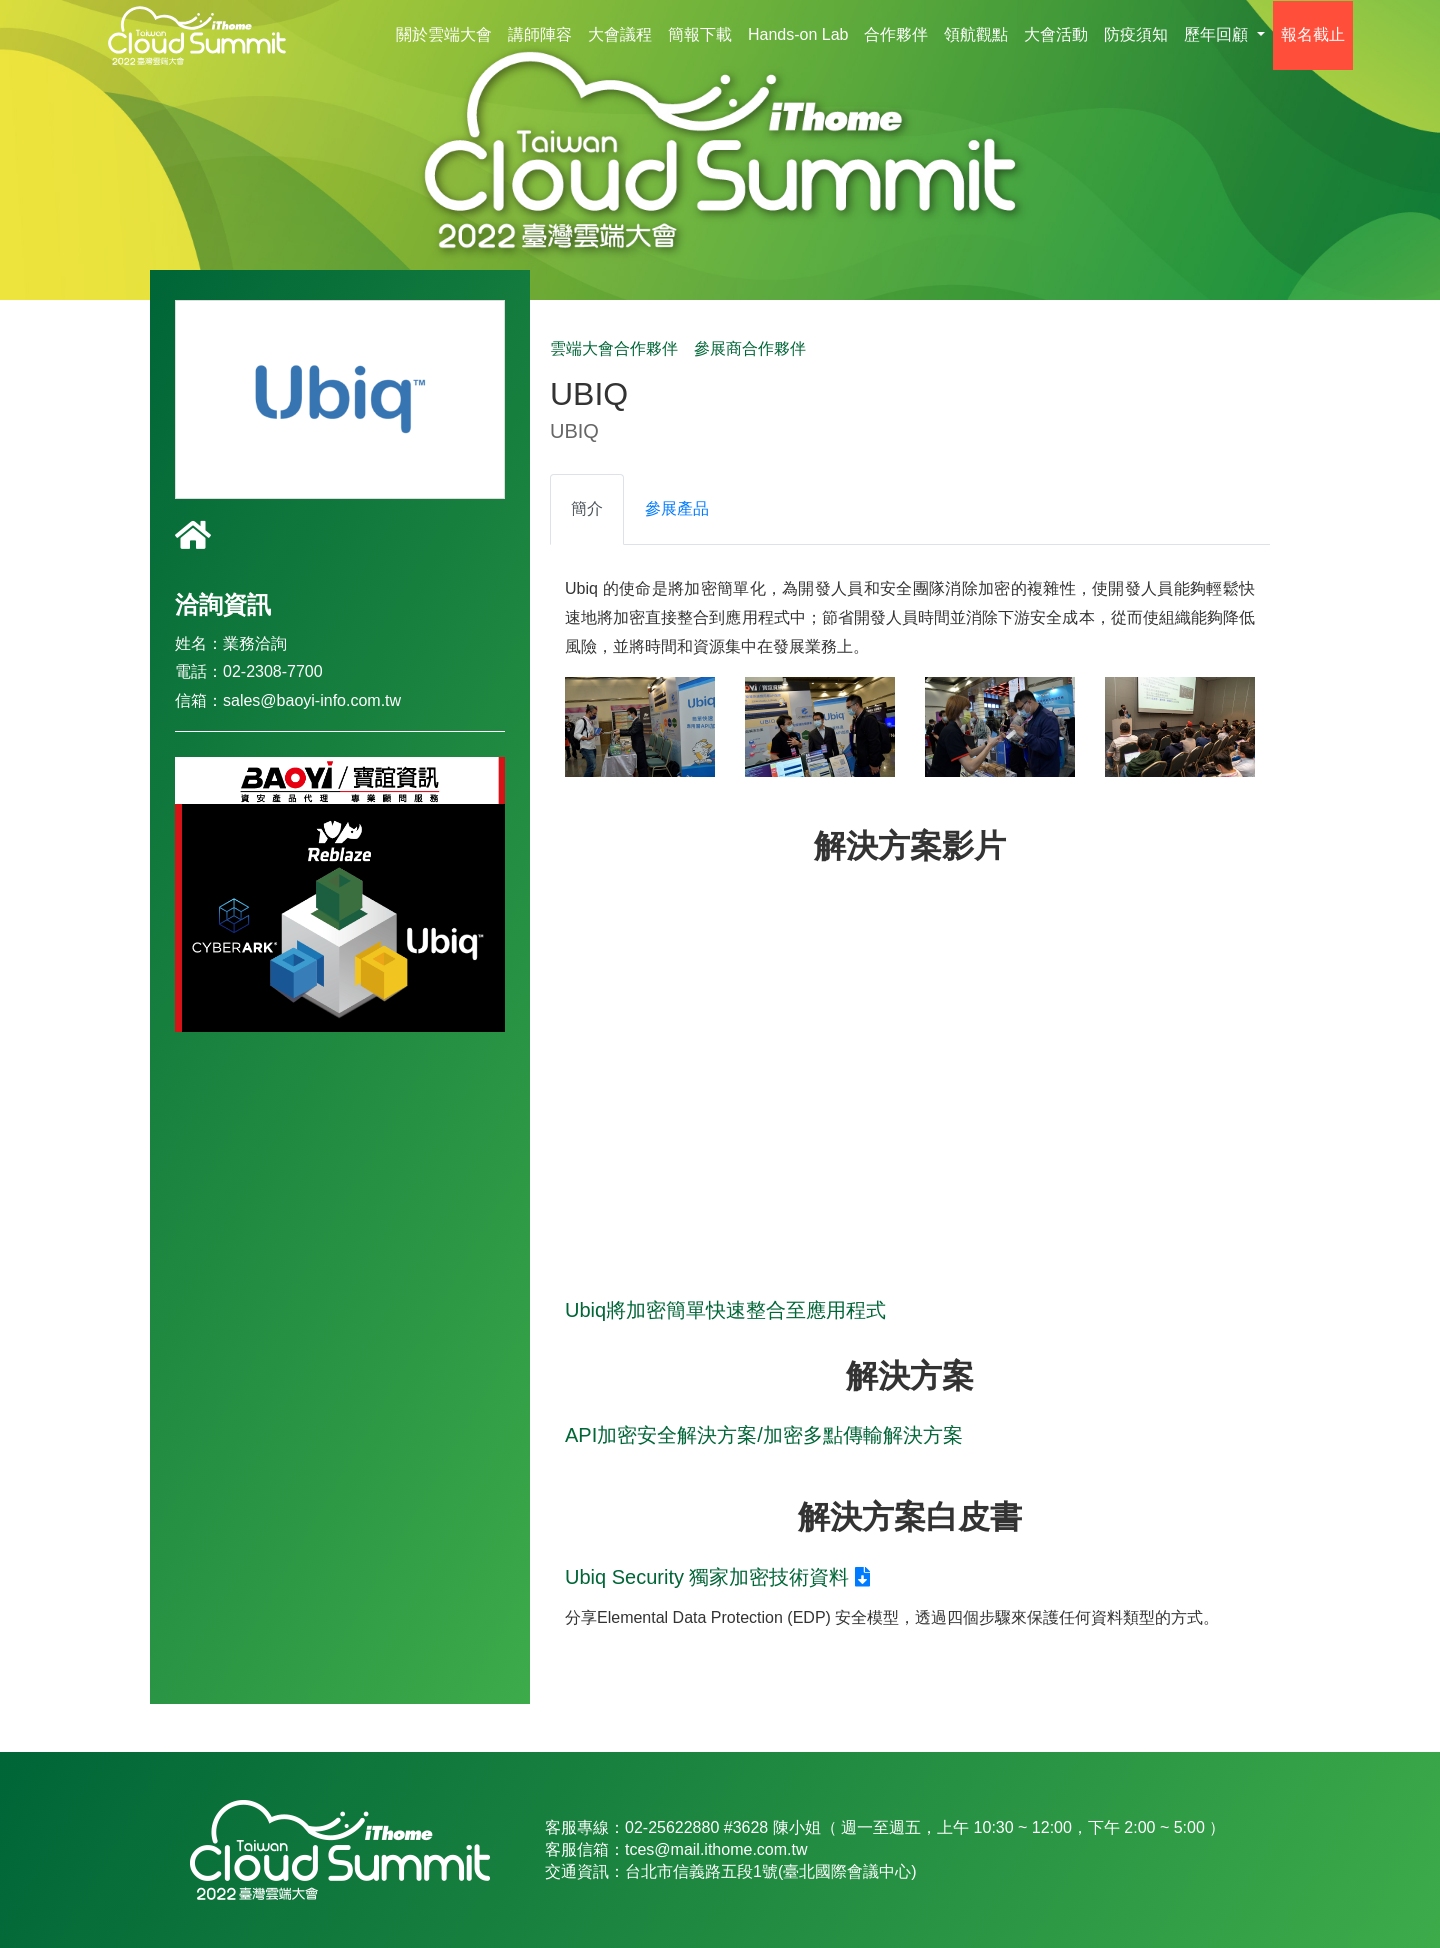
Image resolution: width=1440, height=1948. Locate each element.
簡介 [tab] (587, 508)
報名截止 (1313, 34)
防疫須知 (1136, 34)
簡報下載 (700, 34)
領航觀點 (976, 34)
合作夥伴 (896, 34)
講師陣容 (540, 34)
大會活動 (1056, 34)
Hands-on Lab (798, 34)
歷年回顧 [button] (1218, 34)
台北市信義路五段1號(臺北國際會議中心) (771, 1871)
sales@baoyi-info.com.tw (312, 700)
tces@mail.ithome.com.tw (716, 1849)
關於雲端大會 (444, 34)
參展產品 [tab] (677, 508)
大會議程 (620, 34)
